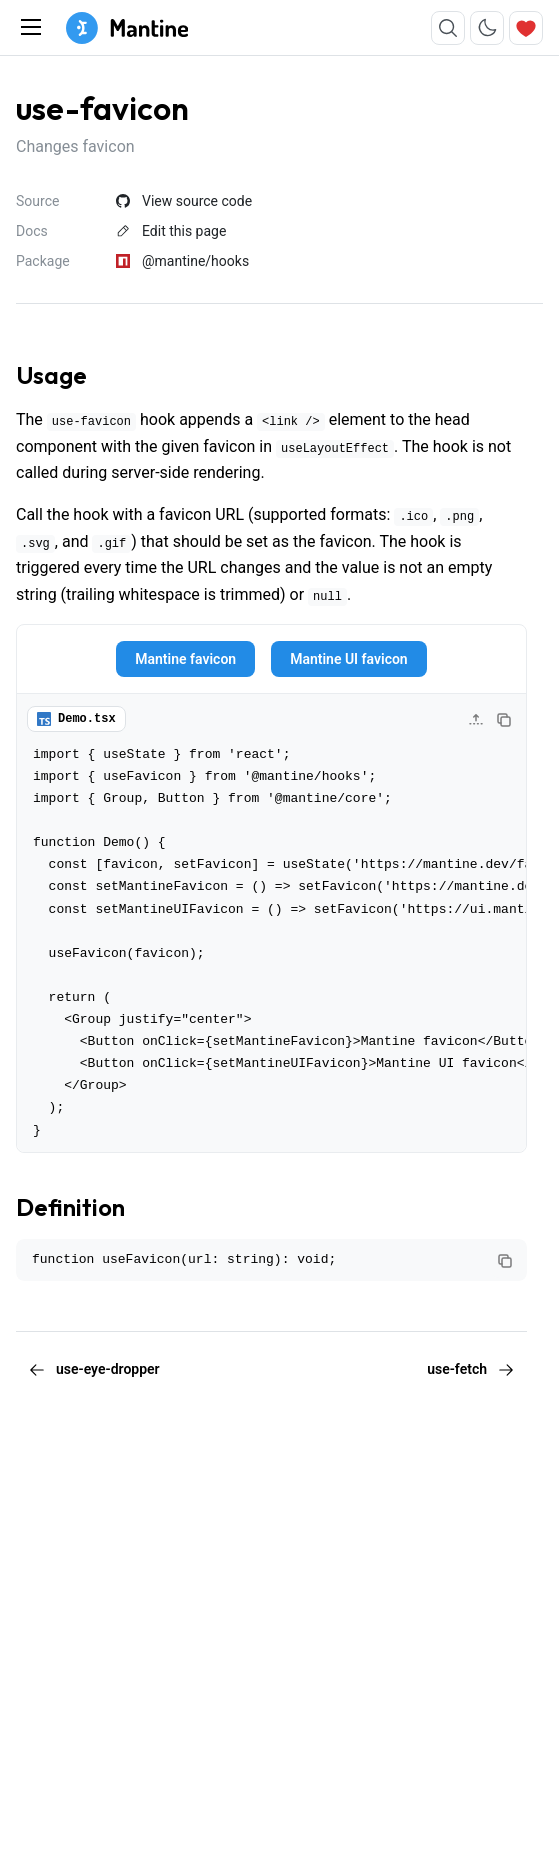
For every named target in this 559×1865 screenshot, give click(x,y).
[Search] (448, 28)
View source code (184, 201)
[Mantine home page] (127, 28)
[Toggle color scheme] (487, 28)
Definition (70, 1207)
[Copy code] (504, 720)
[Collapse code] (476, 720)
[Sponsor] (526, 28)
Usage (51, 375)
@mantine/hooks (182, 261)
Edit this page (171, 231)
